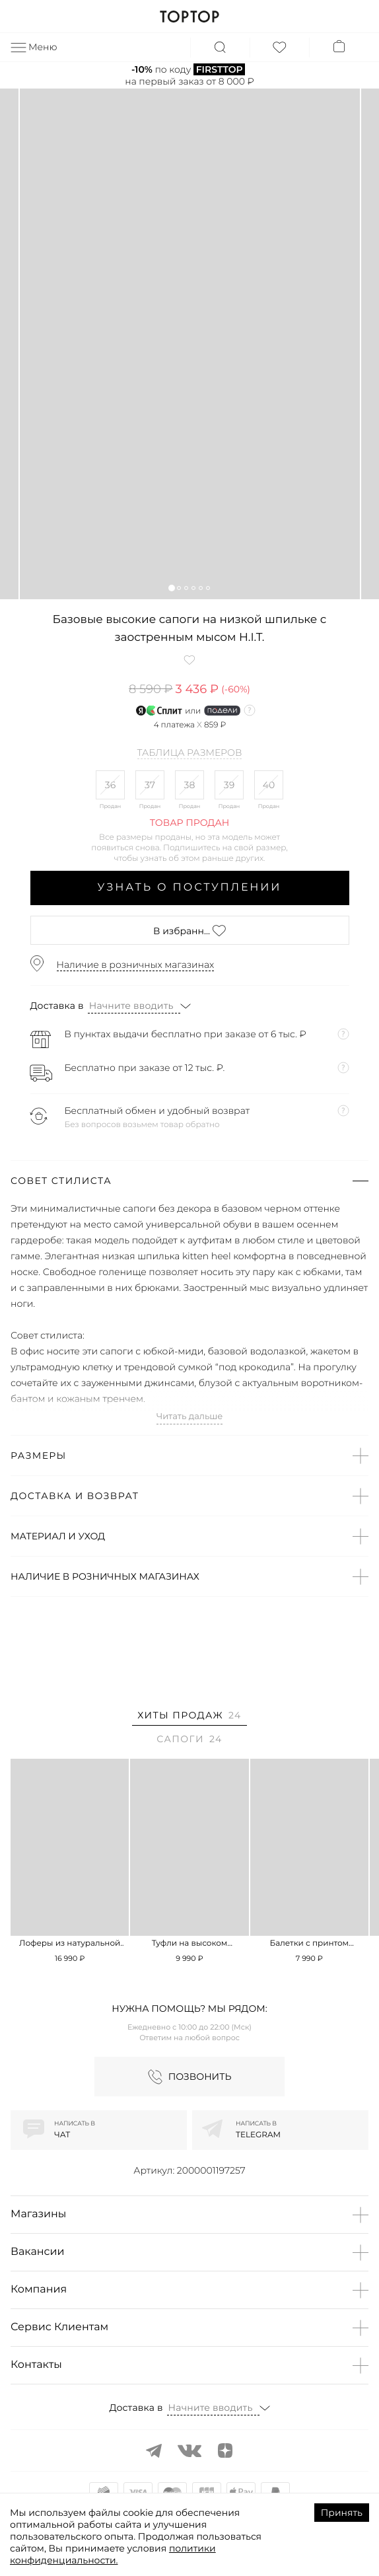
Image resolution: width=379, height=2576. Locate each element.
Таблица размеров (189, 753)
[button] (171, 587)
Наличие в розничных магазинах (136, 965)
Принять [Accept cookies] (341, 2513)
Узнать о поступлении (190, 887)
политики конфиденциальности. (113, 2554)
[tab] (189, 1717)
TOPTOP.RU (189, 16)
